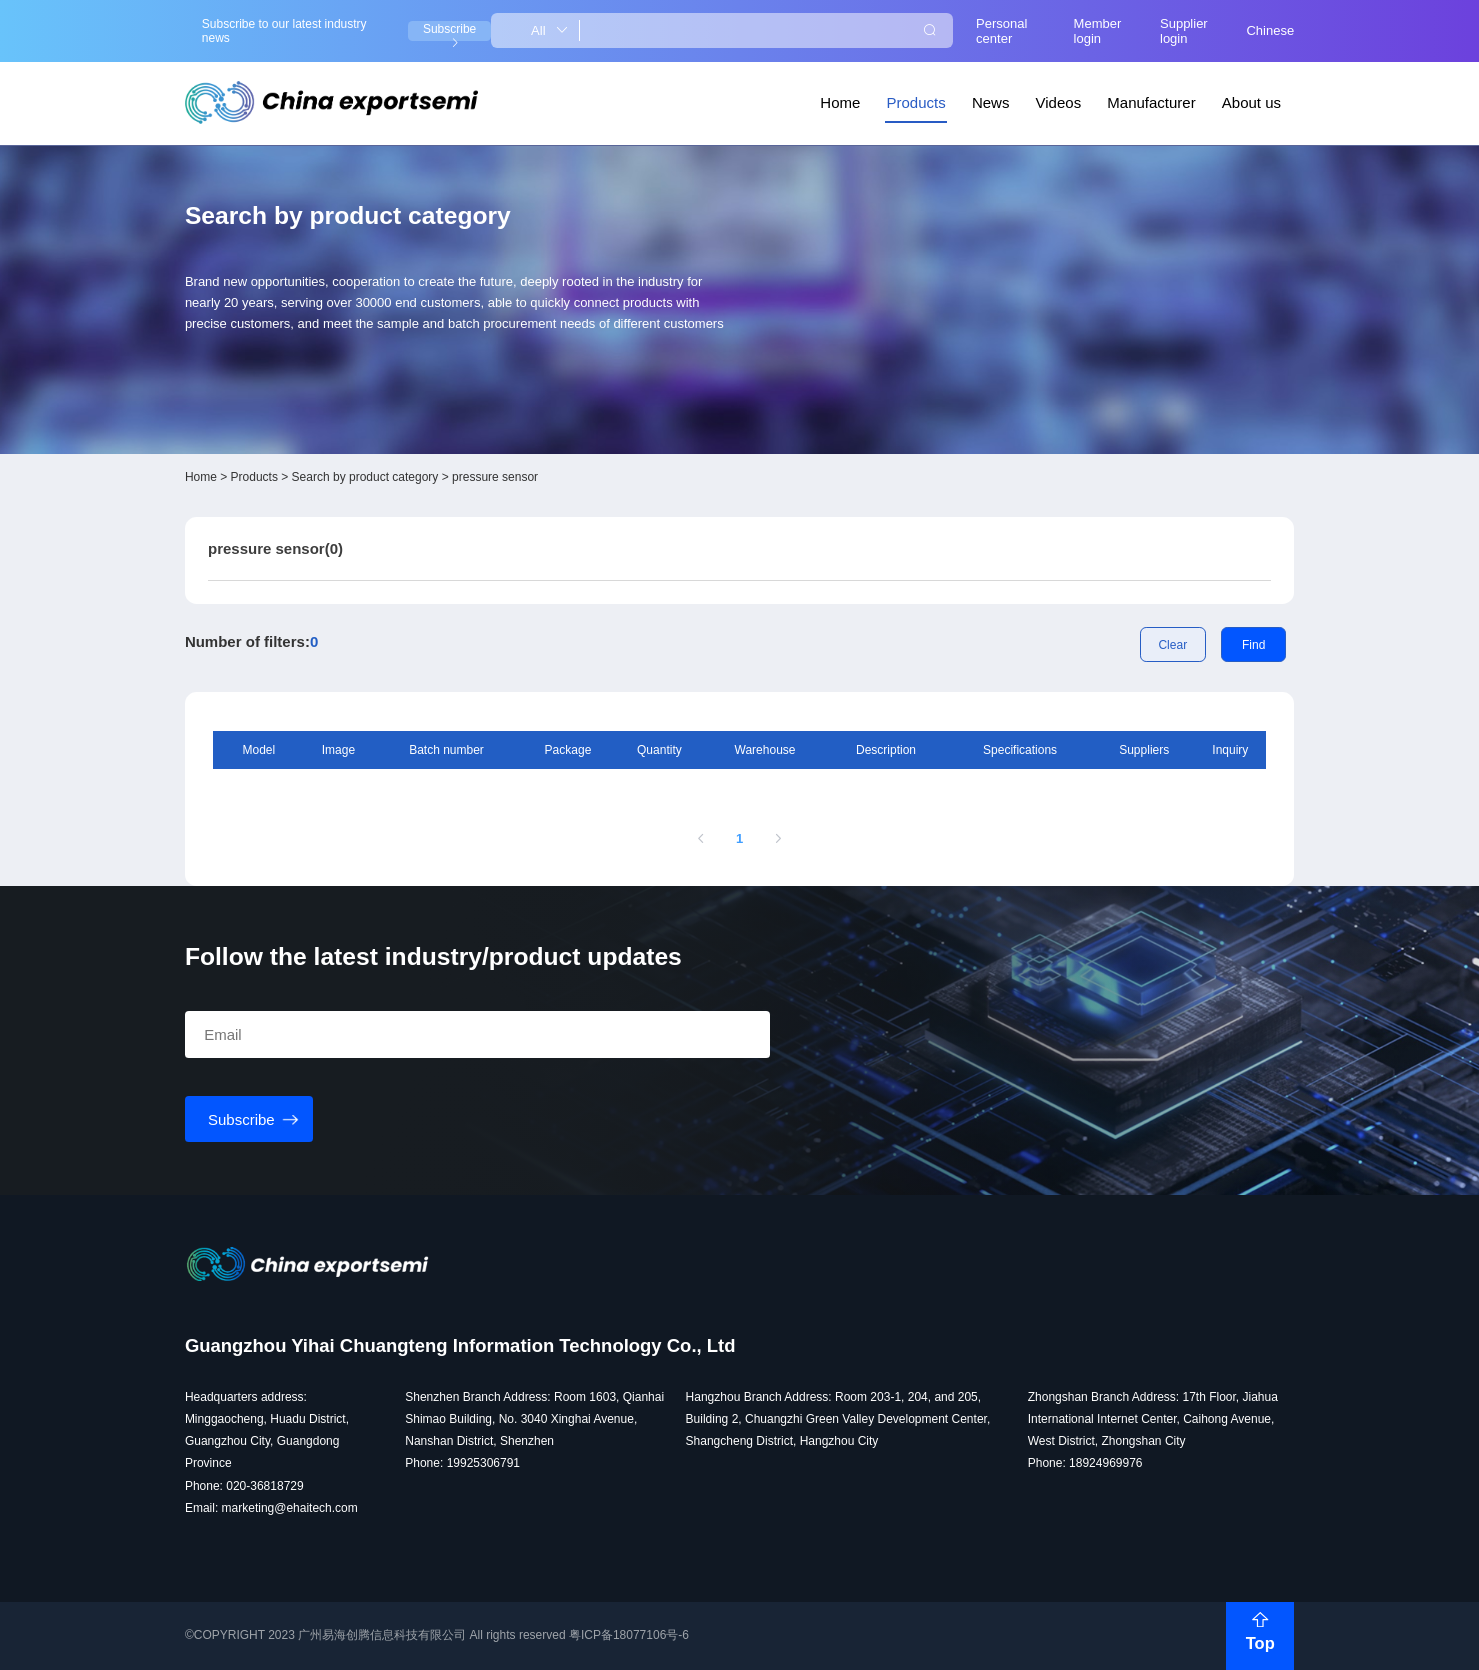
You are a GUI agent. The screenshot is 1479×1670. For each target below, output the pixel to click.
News (991, 102)
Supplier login (1184, 31)
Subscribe (449, 31)
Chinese (1270, 30)
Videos (1059, 102)
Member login (1098, 31)
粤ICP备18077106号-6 (629, 1635)
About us (1251, 102)
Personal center (1001, 31)
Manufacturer (1151, 102)
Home (840, 102)
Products (916, 102)
